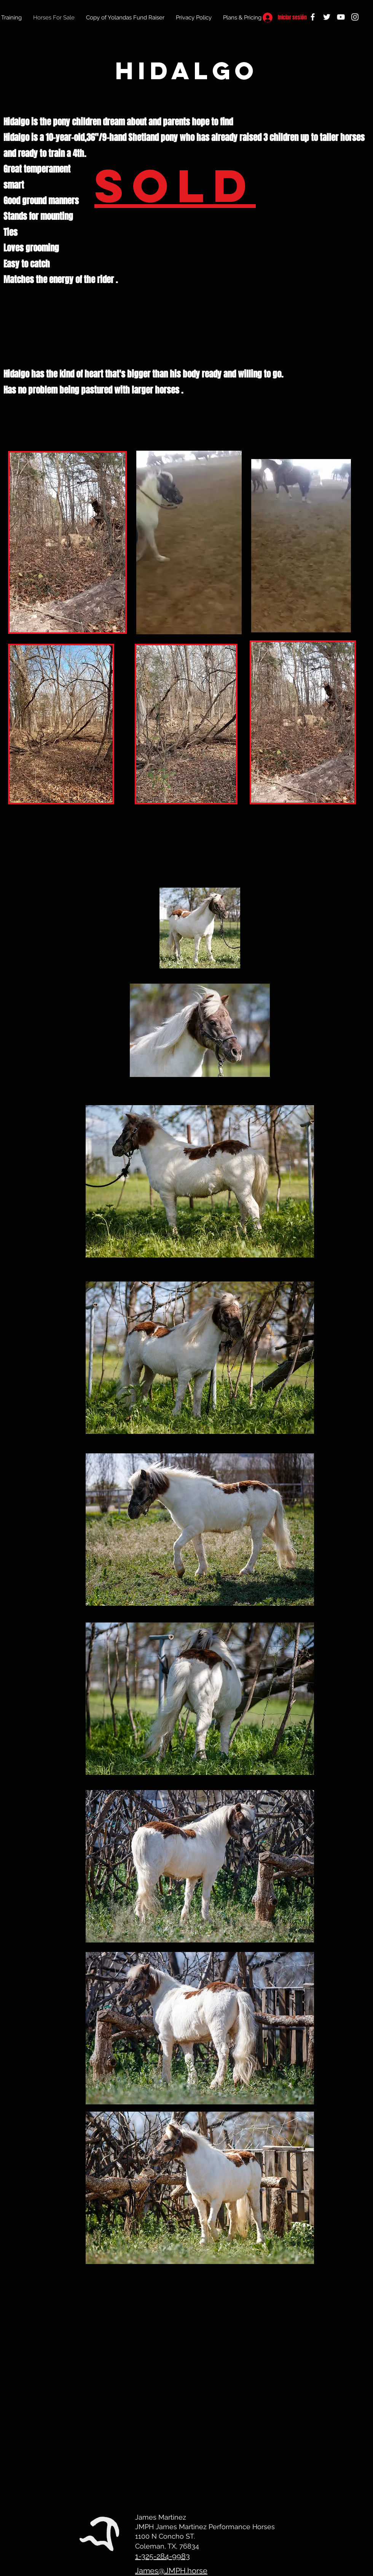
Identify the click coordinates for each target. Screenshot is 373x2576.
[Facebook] (312, 17)
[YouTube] (341, 17)
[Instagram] (355, 17)
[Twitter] (327, 17)
